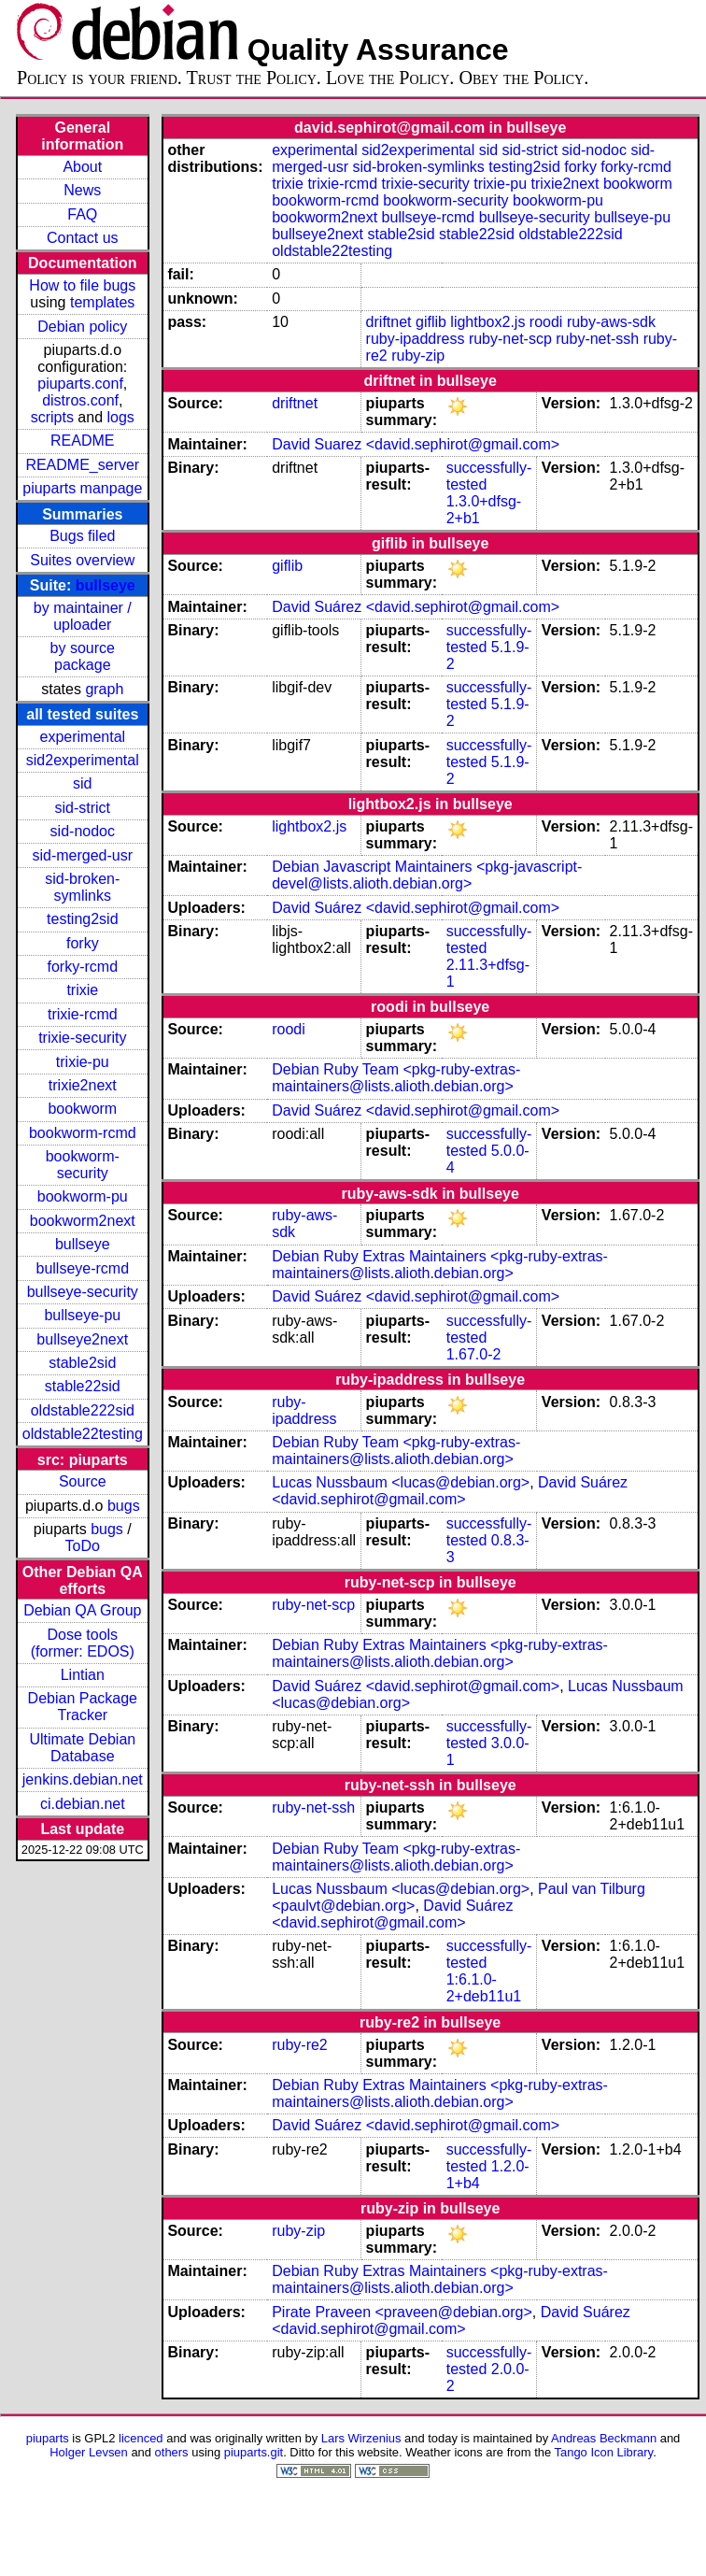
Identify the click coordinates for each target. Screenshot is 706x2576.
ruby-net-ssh (597, 339)
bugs (123, 1506)
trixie (82, 990)
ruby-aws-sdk (611, 322)
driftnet (389, 322)
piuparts (47, 2438)
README (82, 440)
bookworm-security (83, 1164)
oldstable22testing (82, 1434)
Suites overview (82, 560)
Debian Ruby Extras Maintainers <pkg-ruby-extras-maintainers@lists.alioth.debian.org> (440, 1264)
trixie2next (83, 1085)
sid (82, 783)
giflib (431, 322)
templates (102, 302)
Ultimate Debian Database (82, 1747)
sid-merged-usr (82, 855)
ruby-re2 (300, 2045)
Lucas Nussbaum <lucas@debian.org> (401, 1482)
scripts (52, 417)
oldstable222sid (82, 1410)
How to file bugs (82, 285)
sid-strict (83, 808)
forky (82, 943)
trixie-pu (82, 1062)
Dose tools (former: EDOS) (82, 1643)
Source (82, 1481)
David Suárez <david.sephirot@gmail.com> (415, 607)
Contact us (82, 238)
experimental (82, 737)
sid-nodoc (82, 831)
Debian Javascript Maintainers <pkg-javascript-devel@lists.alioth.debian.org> (427, 875)
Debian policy (82, 326)
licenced (141, 2438)
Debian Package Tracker (82, 1706)
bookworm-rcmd (82, 1133)
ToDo (82, 1546)
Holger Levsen (88, 2452)
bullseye (105, 585)
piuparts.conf (80, 383)
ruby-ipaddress (415, 339)
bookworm (82, 1109)
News (82, 190)
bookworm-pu (82, 1196)
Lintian (83, 1675)
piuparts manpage (82, 488)
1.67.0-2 (473, 1354)
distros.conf (80, 400)
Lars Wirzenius (361, 2438)
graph (104, 689)
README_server (82, 465)
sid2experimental (82, 760)
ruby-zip (418, 355)
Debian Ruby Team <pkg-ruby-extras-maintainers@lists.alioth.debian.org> (396, 1077)
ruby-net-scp (510, 339)
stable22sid (82, 1386)
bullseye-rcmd (82, 1268)
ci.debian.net (82, 1804)
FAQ (82, 214)
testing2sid (83, 919)
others (172, 2452)
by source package (82, 656)
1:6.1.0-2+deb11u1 (484, 1987)
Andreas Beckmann (604, 2438)
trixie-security (82, 1038)
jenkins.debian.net (82, 1779)
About (82, 167)
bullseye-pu (82, 1315)
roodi (546, 322)
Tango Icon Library (604, 2452)
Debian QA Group (82, 1610)
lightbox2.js (487, 322)
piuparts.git (253, 2452)
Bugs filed (82, 536)
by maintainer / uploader (83, 616)
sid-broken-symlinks (82, 887)
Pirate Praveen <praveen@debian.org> (402, 2312)
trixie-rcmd (83, 1014)
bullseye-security (82, 1292)
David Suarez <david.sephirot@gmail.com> (415, 444)
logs (120, 417)
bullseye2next (82, 1339)
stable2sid (82, 1363)
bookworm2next (82, 1221)
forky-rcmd (83, 967)
